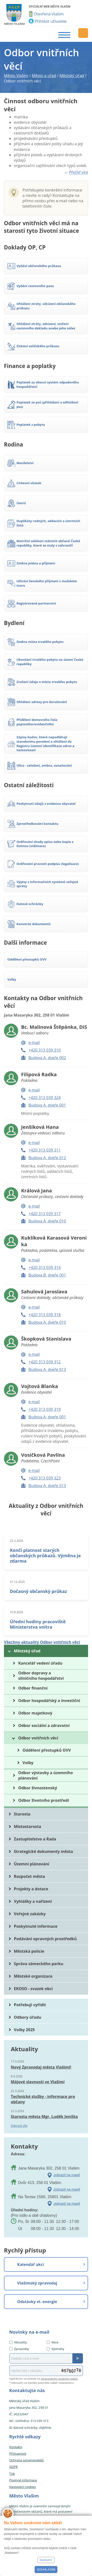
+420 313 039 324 (44, 1097)
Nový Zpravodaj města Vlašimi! (41, 2067)
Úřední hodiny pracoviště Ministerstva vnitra (38, 1624)
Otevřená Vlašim (49, 14)
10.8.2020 (16, 1612)
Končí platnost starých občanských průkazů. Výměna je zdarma (45, 1555)
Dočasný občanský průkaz (38, 1591)
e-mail (34, 1042)
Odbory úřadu (27, 2017)
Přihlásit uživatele (50, 21)
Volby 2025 (24, 2029)
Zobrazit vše (19, 2126)
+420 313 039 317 (44, 1213)
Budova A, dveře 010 (47, 1221)
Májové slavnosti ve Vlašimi (38, 2081)
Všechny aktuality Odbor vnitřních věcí (42, 1642)
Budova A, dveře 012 (47, 1157)
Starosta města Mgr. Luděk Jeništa (44, 2116)
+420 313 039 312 (44, 1362)
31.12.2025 (17, 1582)
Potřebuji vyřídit (30, 2004)
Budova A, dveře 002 (47, 1057)
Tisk (12, 2473)
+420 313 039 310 (44, 1050)
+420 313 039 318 (44, 1314)
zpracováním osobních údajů (59, 2378)
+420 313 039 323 (44, 1478)
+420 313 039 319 (44, 1409)
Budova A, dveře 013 (47, 1369)
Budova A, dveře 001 (47, 1105)
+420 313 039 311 (44, 1150)
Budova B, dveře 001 (47, 1275)
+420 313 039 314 (44, 1267)
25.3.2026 (16, 1541)
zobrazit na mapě (66, 2175)
